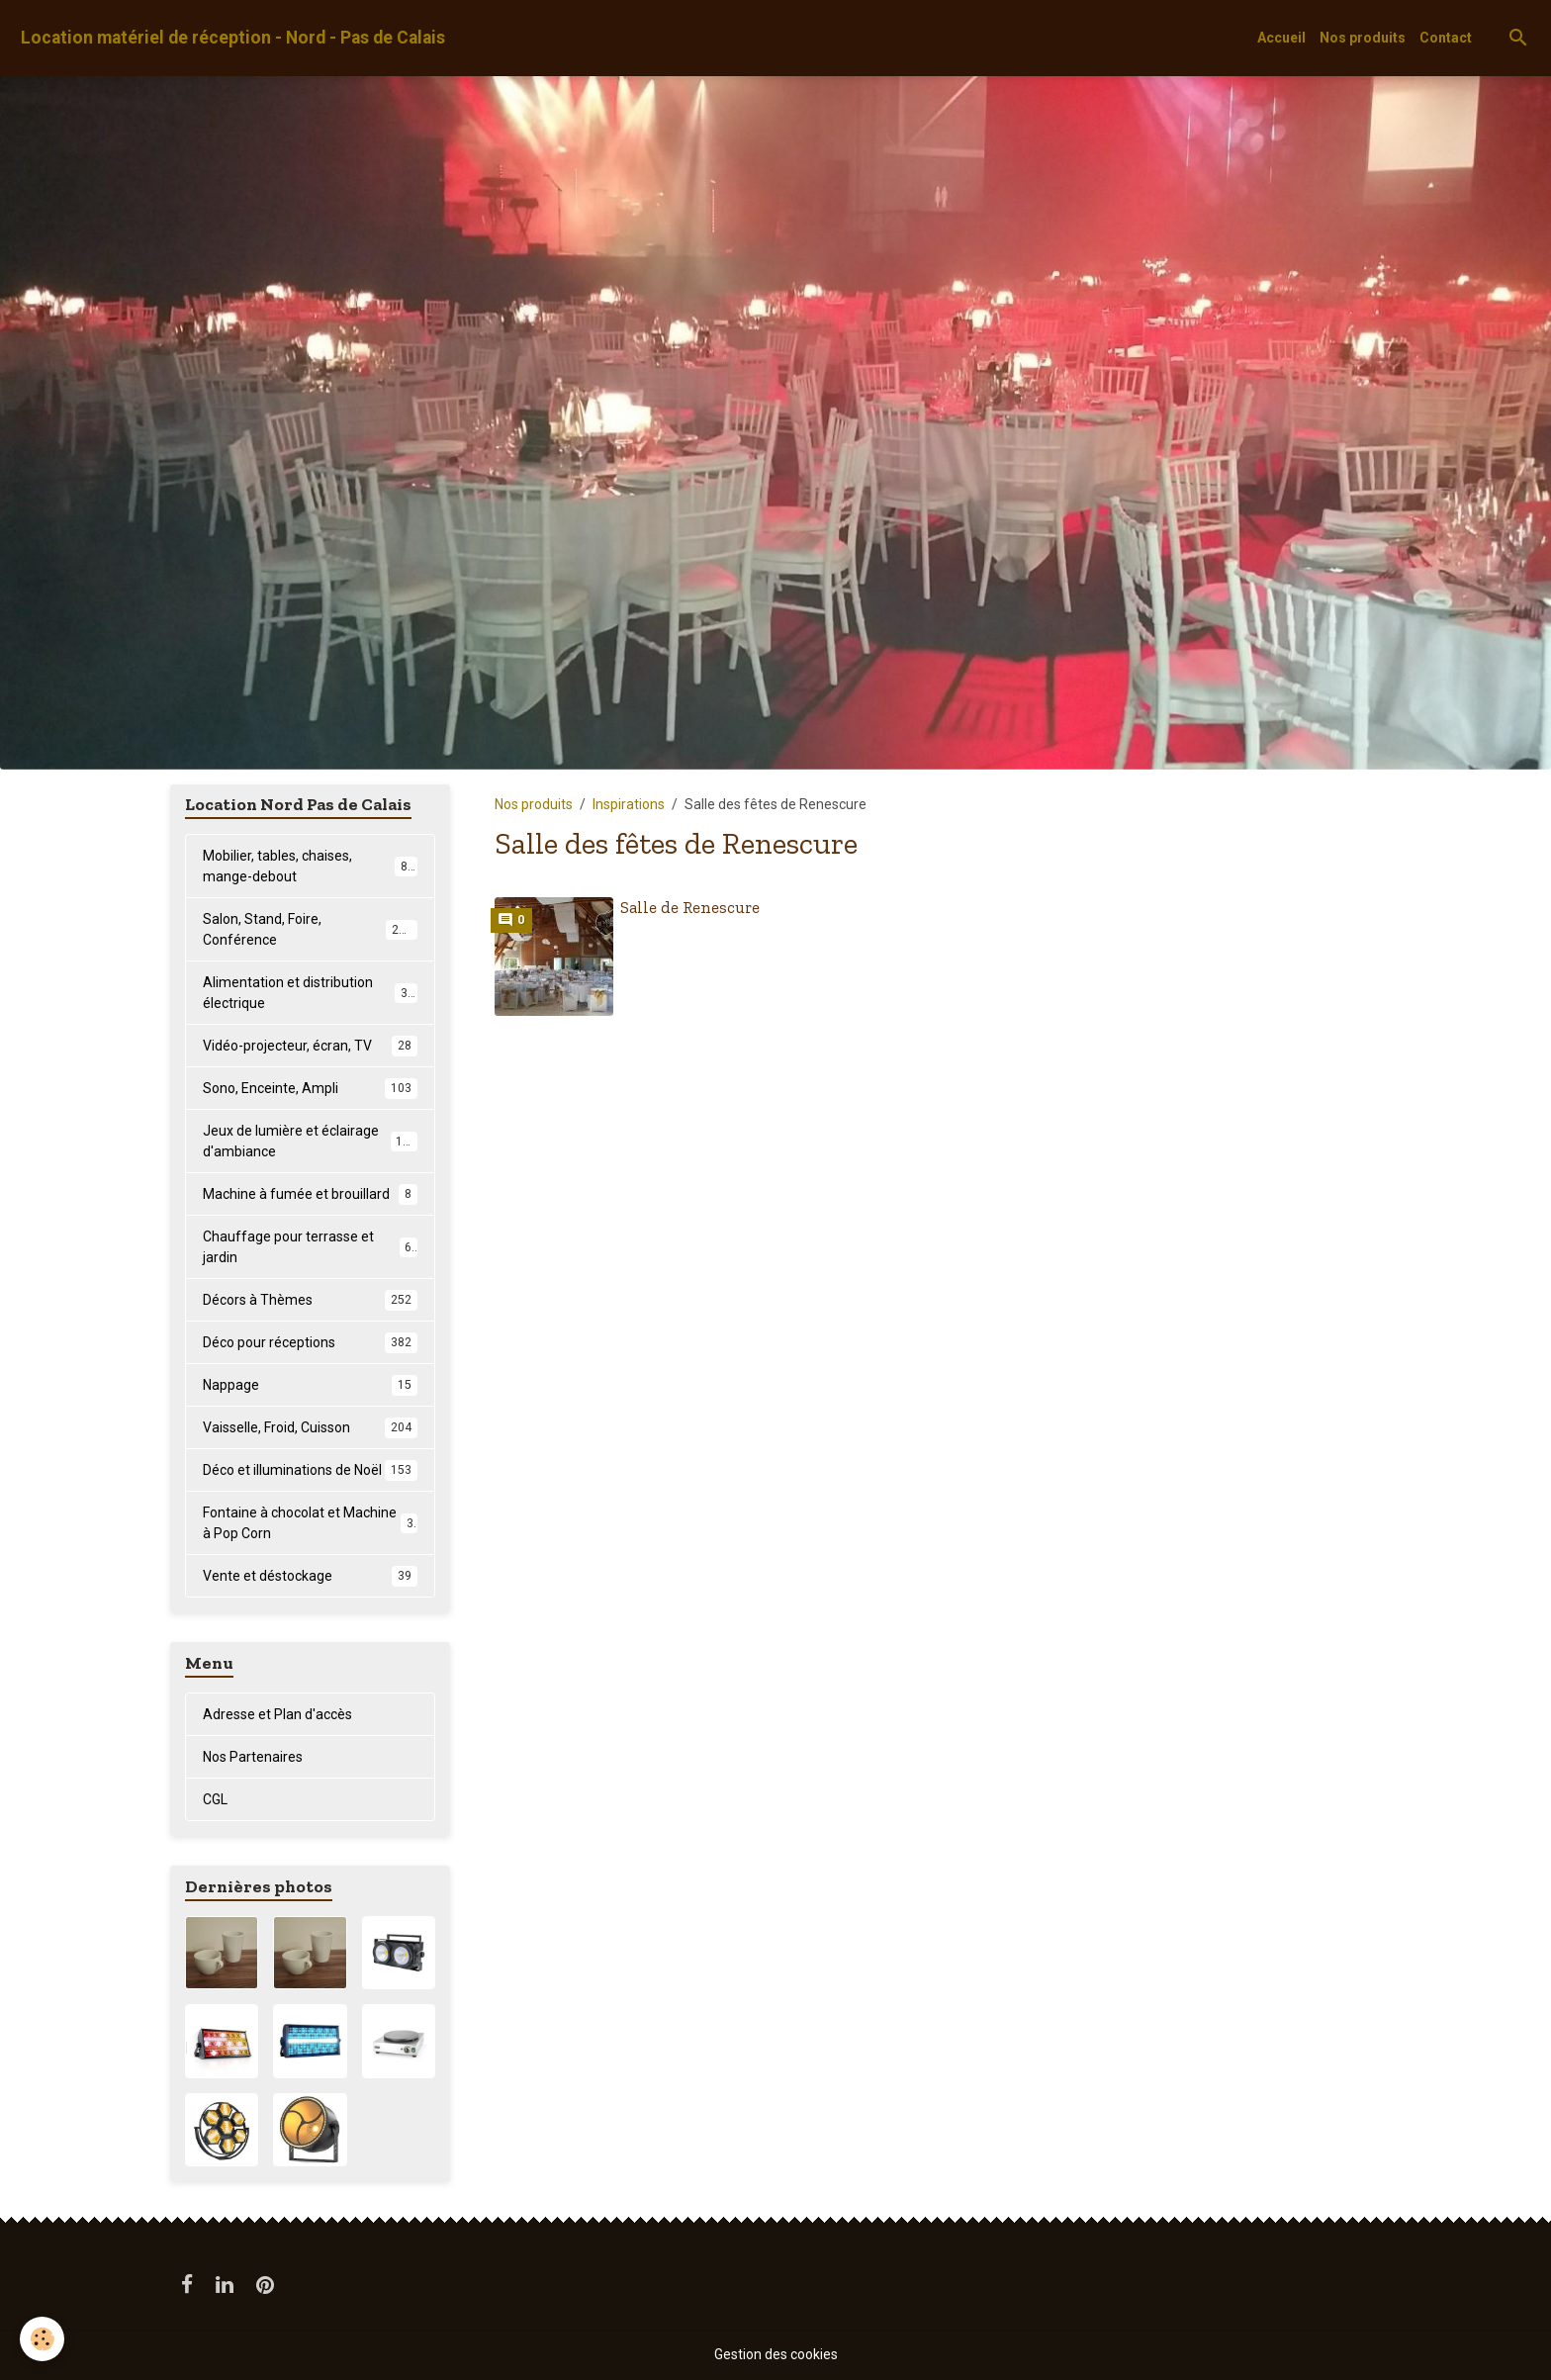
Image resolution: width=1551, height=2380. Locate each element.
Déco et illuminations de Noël (310, 1470)
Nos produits (1363, 38)
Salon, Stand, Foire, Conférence (310, 929)
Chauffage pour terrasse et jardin (310, 1247)
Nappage (310, 1385)
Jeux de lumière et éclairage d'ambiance (310, 1141)
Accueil (1281, 38)
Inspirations (629, 804)
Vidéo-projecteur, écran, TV (310, 1045)
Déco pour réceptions (310, 1342)
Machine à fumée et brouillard (310, 1194)
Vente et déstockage (310, 1576)
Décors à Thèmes (310, 1300)
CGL (215, 1799)
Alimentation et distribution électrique (310, 992)
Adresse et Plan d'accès (277, 1714)
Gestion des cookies (776, 2354)
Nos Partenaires (253, 1757)
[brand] (233, 38)
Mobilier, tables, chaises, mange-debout (310, 866)
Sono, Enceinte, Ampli (310, 1088)
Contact (1445, 38)
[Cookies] (42, 2339)
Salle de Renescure (690, 907)
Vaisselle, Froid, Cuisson (310, 1427)
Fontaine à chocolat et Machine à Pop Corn (310, 1523)
